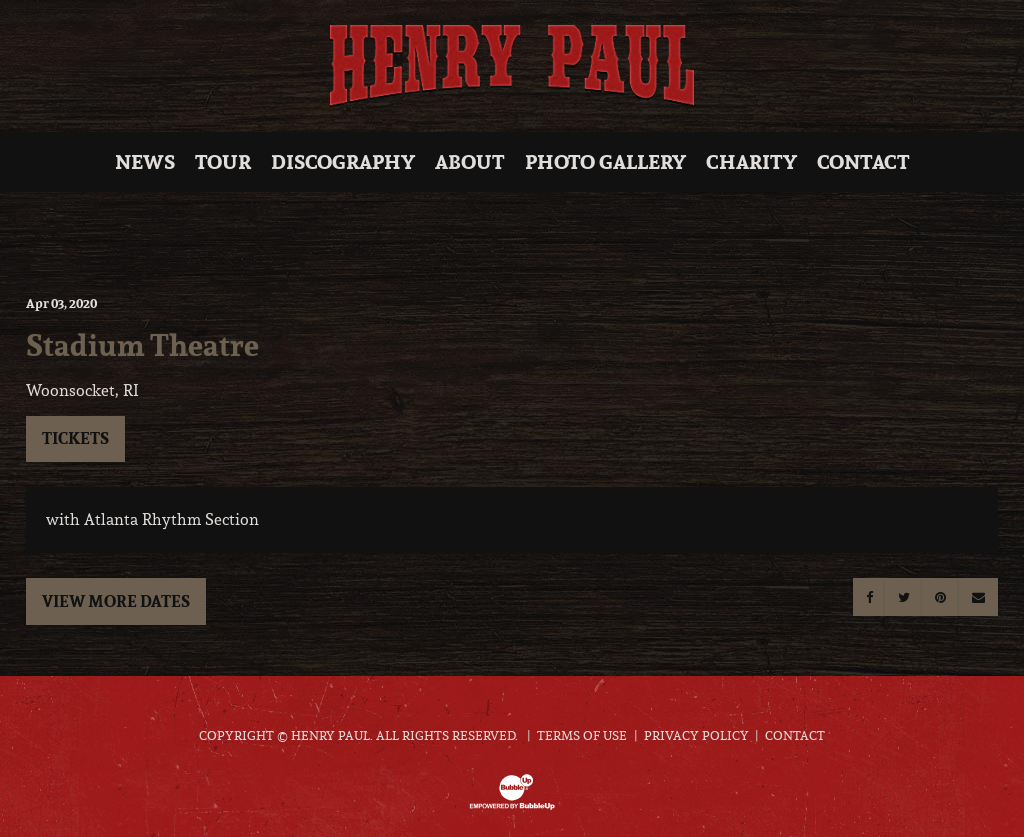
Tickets (75, 438)
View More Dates (116, 601)
